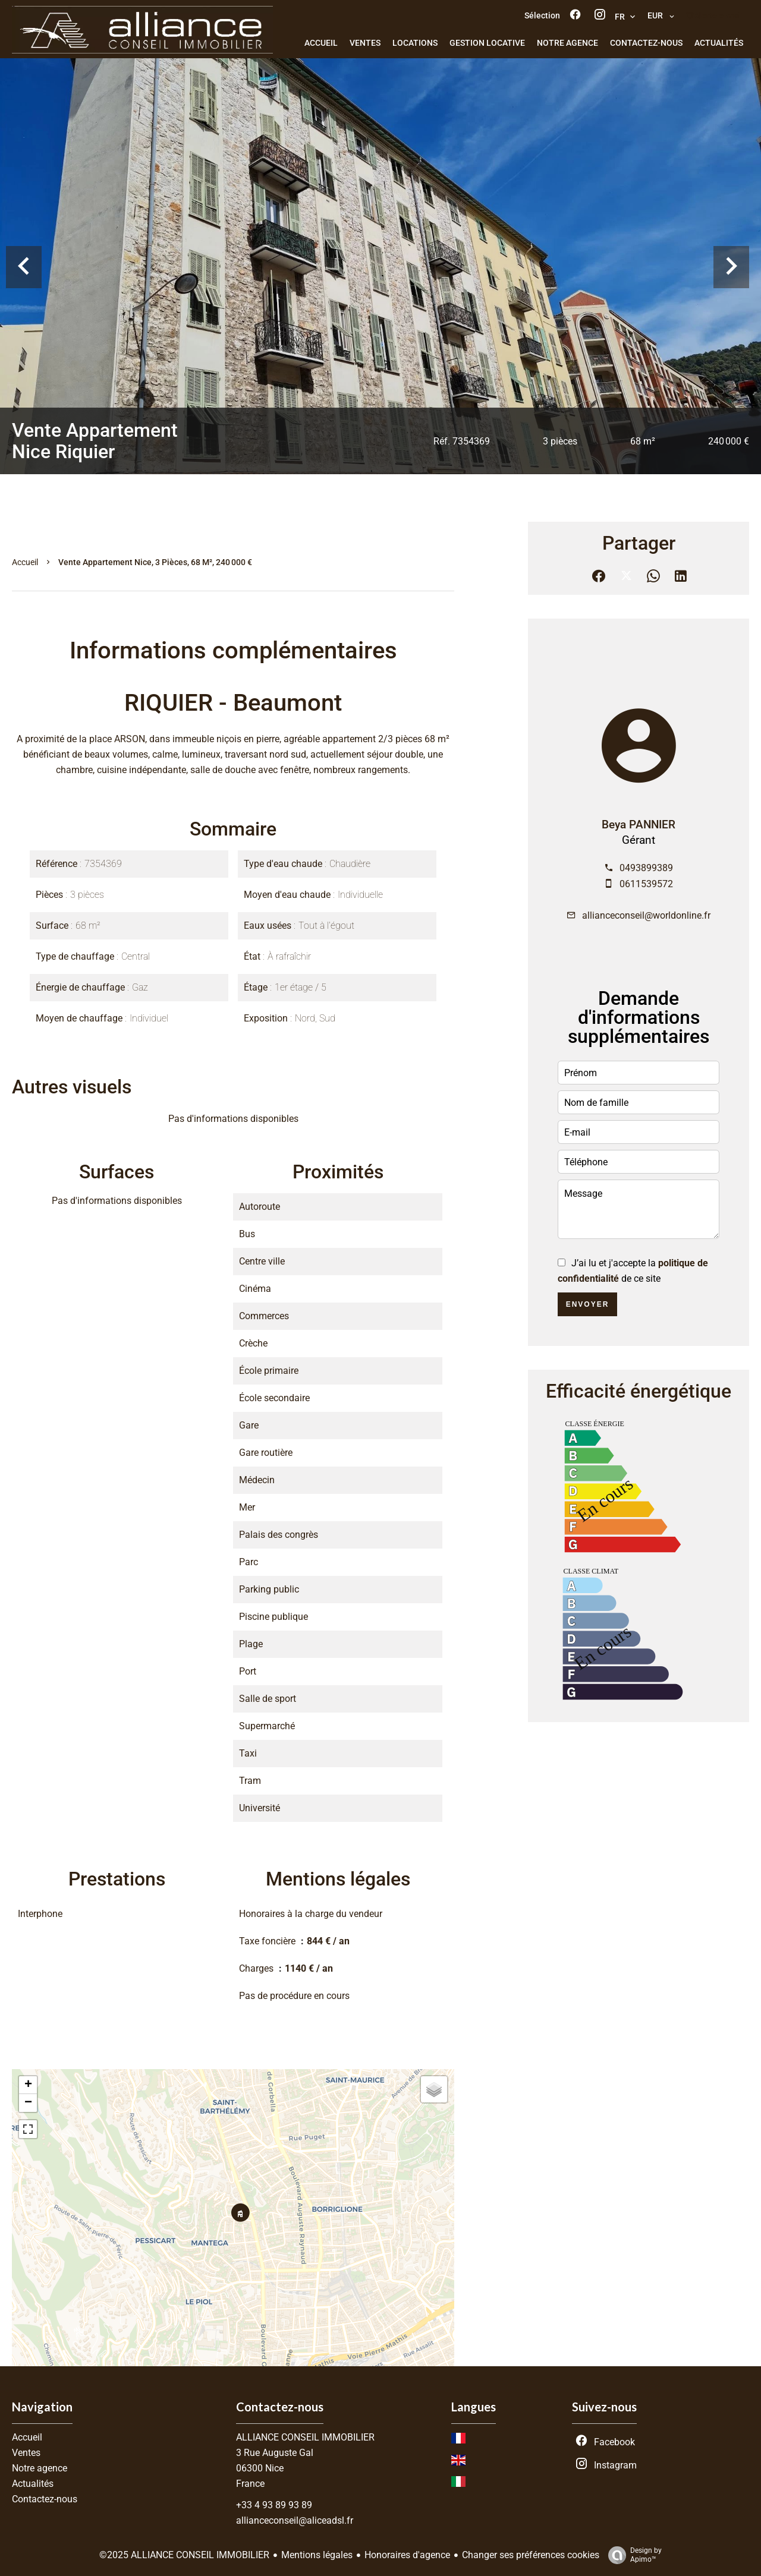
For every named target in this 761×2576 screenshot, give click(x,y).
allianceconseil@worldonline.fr (646, 915)
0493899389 (646, 868)
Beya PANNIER (638, 824)
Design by (632, 2555)
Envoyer (587, 1304)
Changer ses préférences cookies (530, 2555)
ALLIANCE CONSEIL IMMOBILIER (305, 2437)
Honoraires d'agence (407, 2555)
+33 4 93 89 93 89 (274, 2505)
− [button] (28, 2103)
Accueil (25, 562)
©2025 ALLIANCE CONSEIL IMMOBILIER (184, 2555)
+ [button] (28, 2085)
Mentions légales (317, 2555)
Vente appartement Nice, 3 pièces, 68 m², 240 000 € (155, 562)
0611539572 (646, 884)
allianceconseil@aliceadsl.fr (294, 2520)
